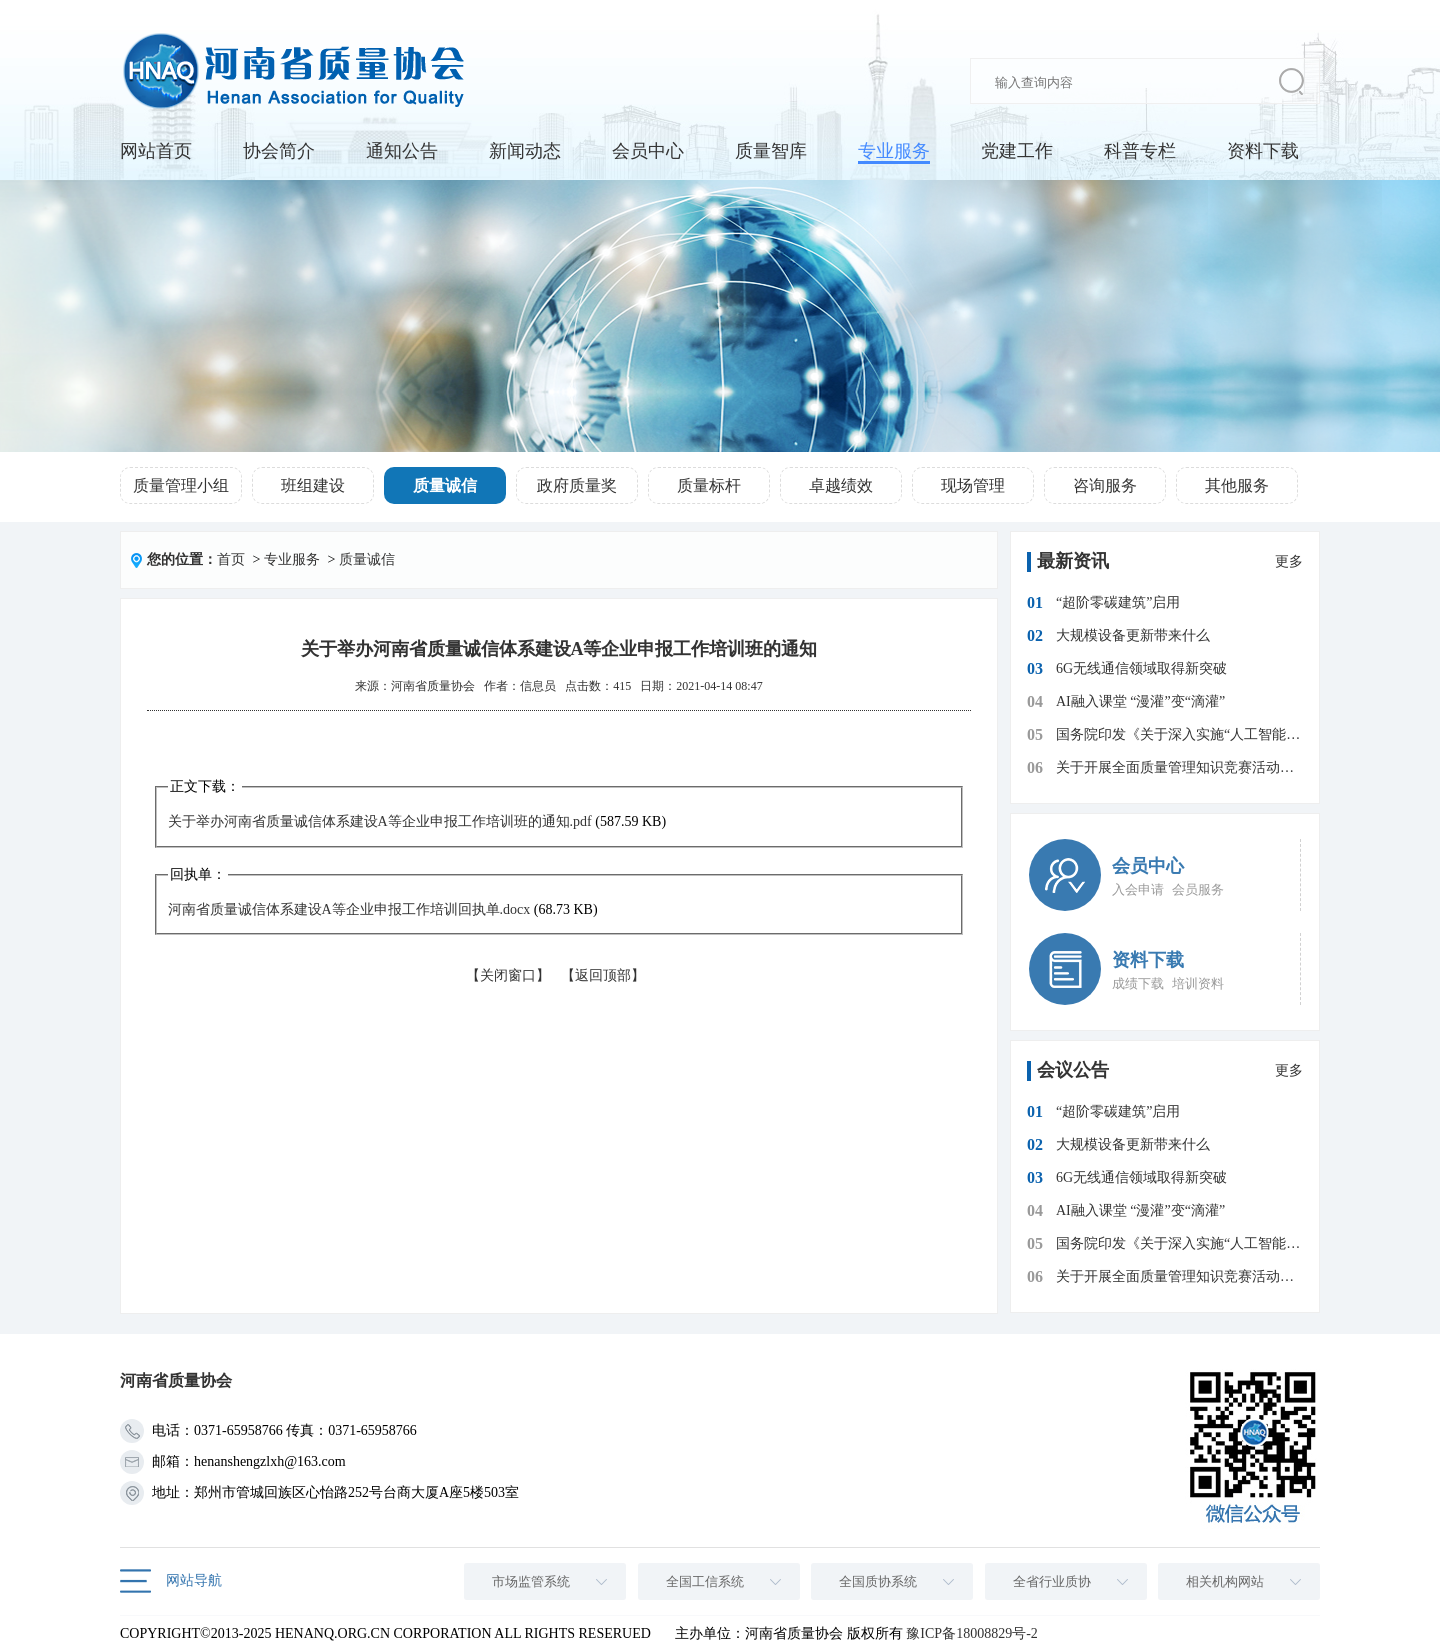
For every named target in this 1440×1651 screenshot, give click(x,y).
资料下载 (1263, 151)
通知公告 (402, 151)
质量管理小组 (181, 485)
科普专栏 (1140, 151)
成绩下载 (1138, 983)
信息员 (538, 686)
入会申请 (1138, 889)
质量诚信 (445, 485)
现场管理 (973, 485)
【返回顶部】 (603, 975)
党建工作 (1017, 151)
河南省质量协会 (433, 686)
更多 (1289, 561)
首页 (231, 559)
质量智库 (771, 151)
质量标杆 (709, 485)
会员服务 (1198, 889)
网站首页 (156, 151)
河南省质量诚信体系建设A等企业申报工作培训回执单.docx (349, 909)
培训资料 (1198, 983)
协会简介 (279, 151)
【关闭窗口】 (508, 975)
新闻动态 (525, 151)
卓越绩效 (841, 485)
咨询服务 (1105, 485)
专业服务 (894, 151)
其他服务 (1237, 485)
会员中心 (648, 151)
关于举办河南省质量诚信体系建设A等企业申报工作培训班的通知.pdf (380, 821)
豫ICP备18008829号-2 (971, 1633)
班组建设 (313, 485)
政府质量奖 (577, 485)
